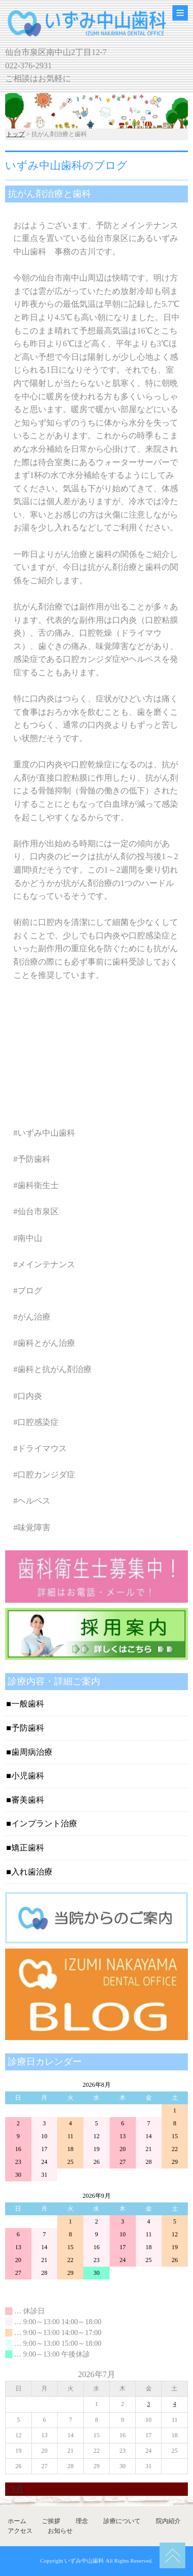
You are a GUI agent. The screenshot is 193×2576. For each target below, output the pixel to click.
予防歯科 (27, 1727)
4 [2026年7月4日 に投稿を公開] (174, 2403)
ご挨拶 (51, 2521)
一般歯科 (27, 1703)
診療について (122, 2521)
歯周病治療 (31, 1752)
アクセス (20, 2530)
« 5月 (14, 2489)
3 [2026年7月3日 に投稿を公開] (148, 2403)
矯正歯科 (27, 1847)
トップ (15, 134)
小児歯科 (27, 1775)
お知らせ (60, 2530)
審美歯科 (27, 1799)
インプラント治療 (44, 1823)
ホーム (17, 2521)
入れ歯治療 (31, 1871)
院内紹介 (168, 2521)
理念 (82, 2521)
